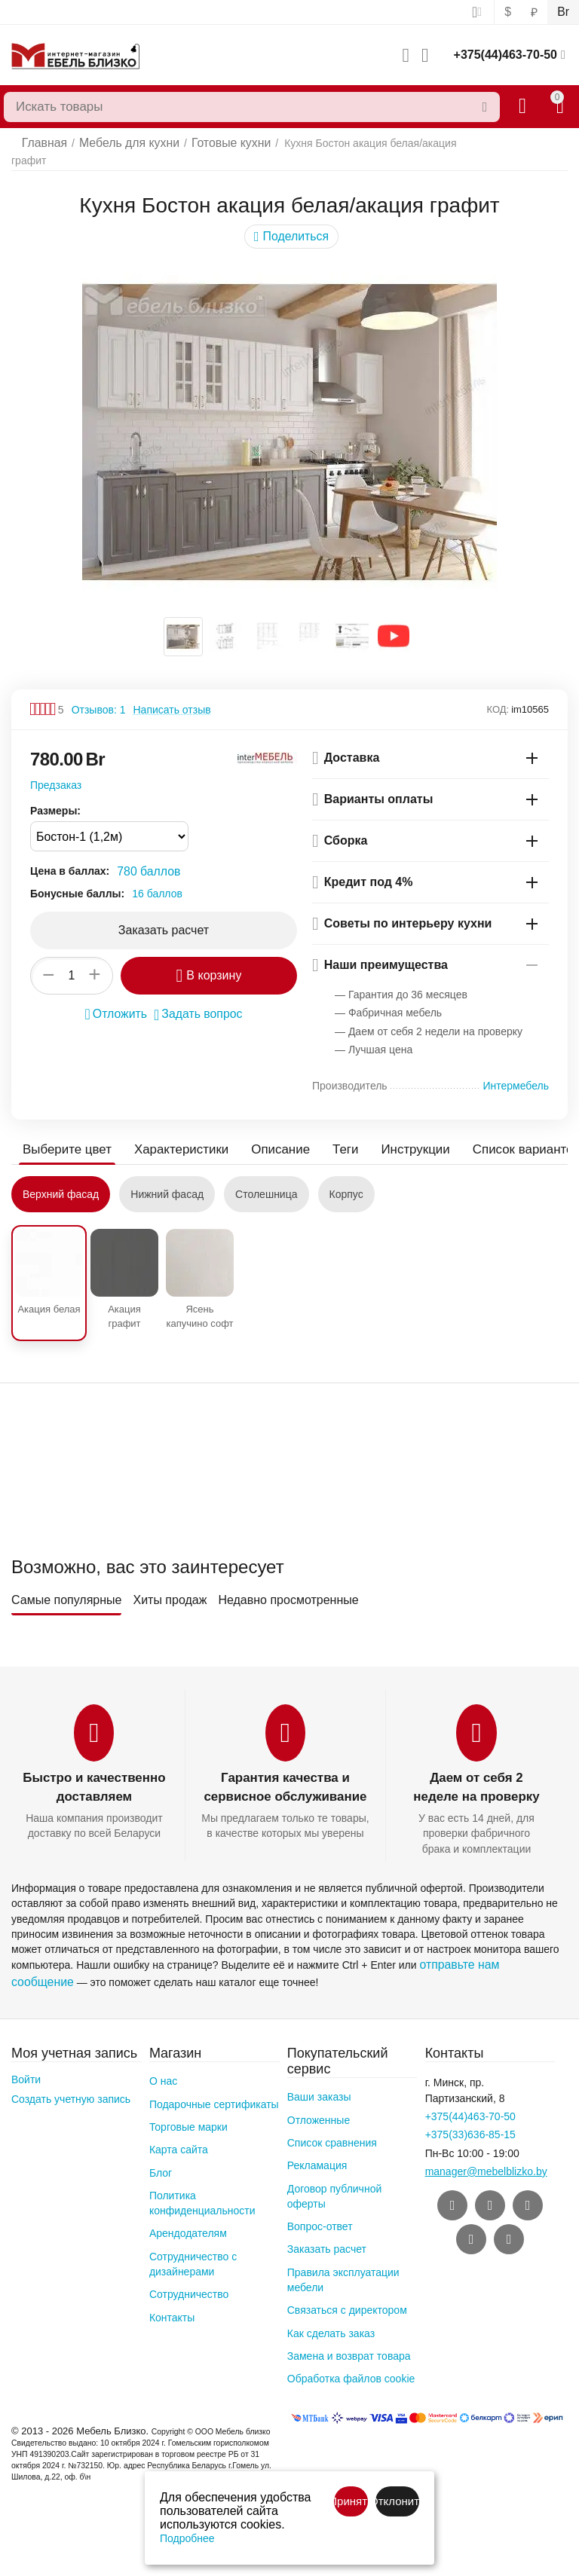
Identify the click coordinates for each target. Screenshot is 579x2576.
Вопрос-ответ (320, 2208)
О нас (163, 2063)
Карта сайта (178, 2131)
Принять (351, 2501)
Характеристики (174, 1137)
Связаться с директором (347, 2292)
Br (564, 12)
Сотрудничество (188, 2276)
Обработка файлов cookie (351, 2360)
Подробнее (187, 2538)
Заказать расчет (326, 2231)
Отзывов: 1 (99, 698)
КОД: (497, 697)
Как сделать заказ (331, 2315)
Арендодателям (188, 2215)
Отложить (121, 1000)
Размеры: (55, 799)
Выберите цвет (65, 1137)
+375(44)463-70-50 (505, 54)
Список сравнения (332, 2125)
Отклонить (397, 2501)
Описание (269, 1137)
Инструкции (398, 1137)
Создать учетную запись (70, 2081)
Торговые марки (188, 2109)
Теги (332, 1137)
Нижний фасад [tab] (167, 1182)
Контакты (172, 2299)
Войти (26, 2061)
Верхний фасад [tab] (61, 1182)
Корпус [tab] (346, 1182)
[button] (291, 224)
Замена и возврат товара (349, 2338)
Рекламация (317, 2147)
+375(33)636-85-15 (470, 2116)
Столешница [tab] (266, 1182)
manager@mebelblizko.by (486, 2153)
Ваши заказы (319, 2079)
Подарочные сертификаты (214, 2086)
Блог (160, 2155)
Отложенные (318, 2102)
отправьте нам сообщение (483, 1951)
